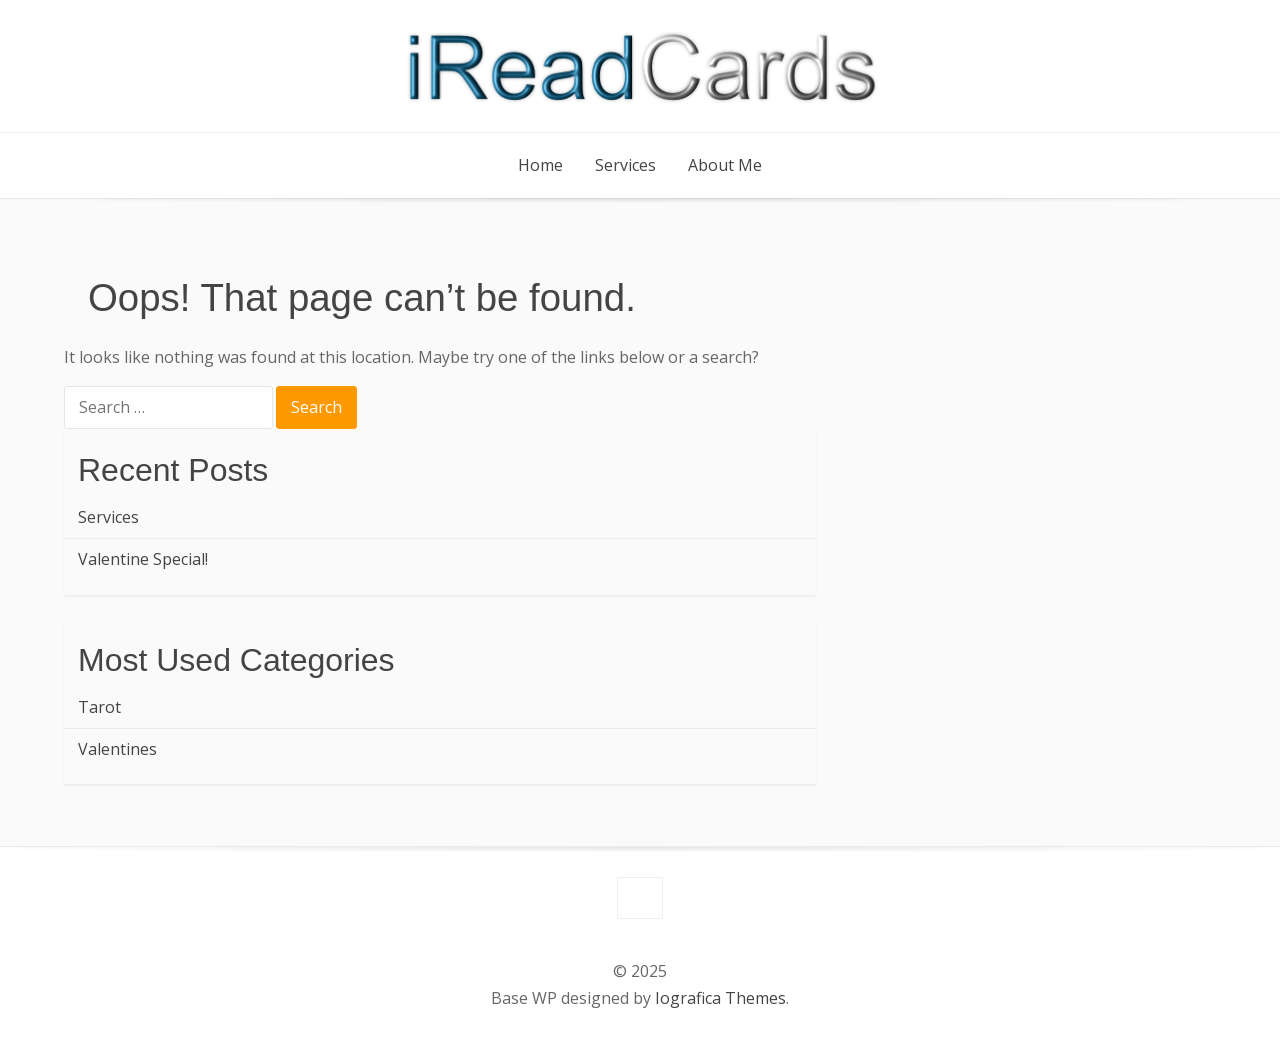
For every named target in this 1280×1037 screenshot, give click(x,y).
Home (540, 165)
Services (625, 165)
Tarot (99, 707)
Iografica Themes (720, 998)
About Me (725, 165)
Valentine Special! (143, 559)
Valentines (117, 749)
